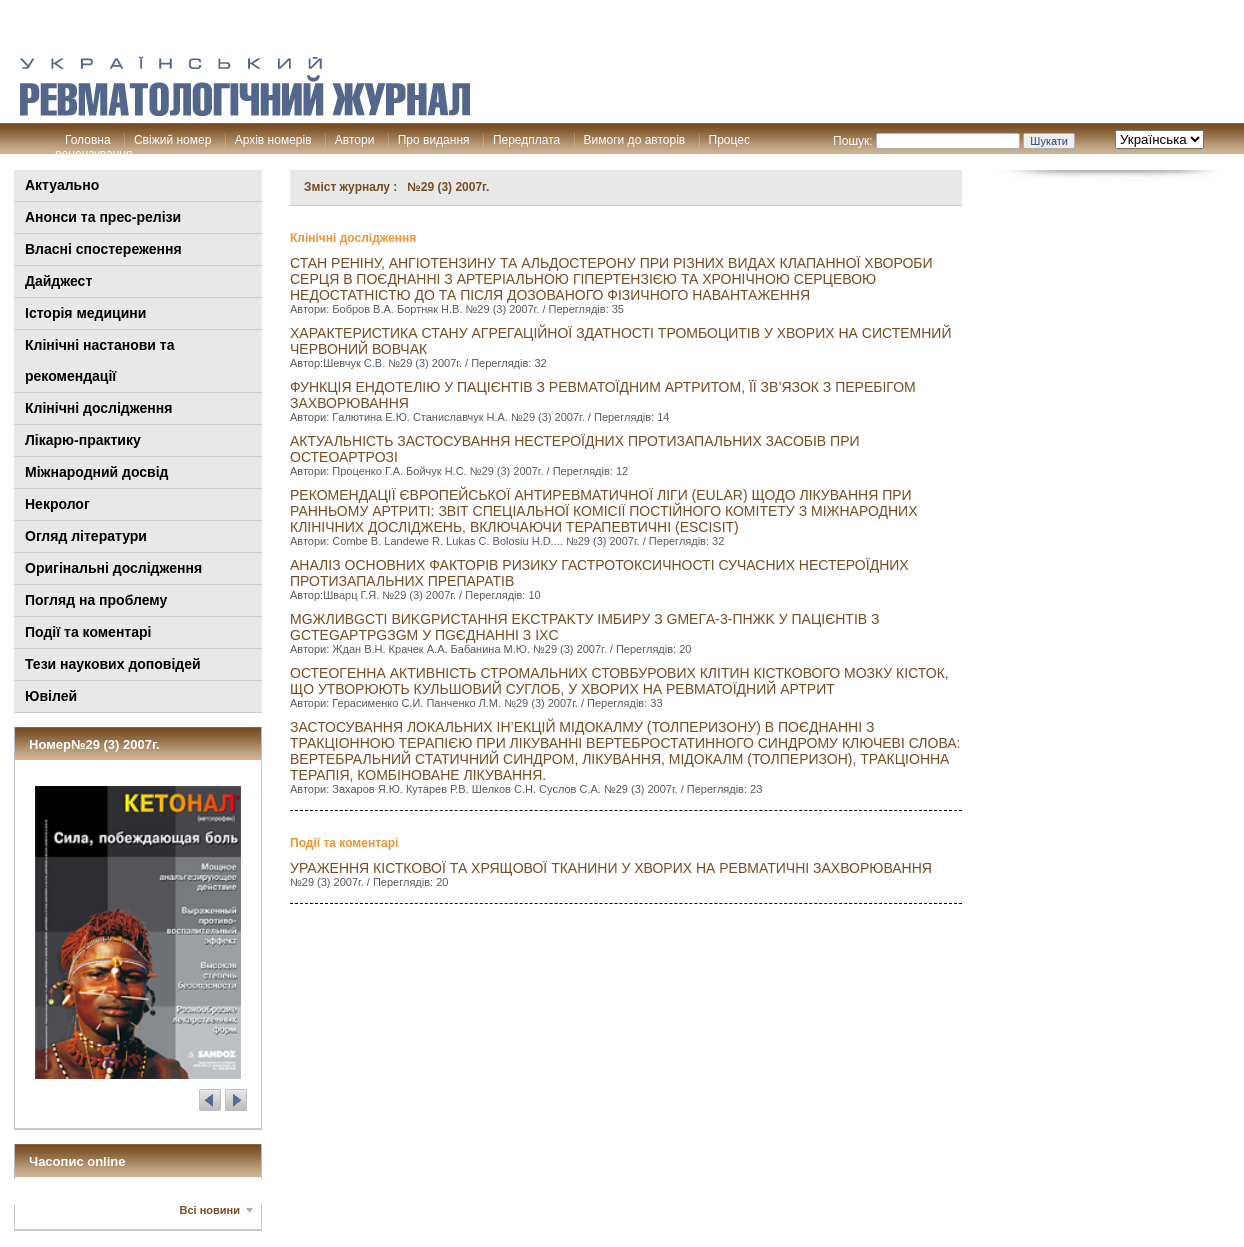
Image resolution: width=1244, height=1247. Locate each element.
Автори (355, 140)
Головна (88, 140)
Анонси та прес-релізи (103, 217)
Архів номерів (273, 140)
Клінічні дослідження (98, 408)
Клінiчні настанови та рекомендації (99, 360)
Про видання (434, 140)
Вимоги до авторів (635, 140)
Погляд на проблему (96, 600)
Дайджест (58, 281)
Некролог (57, 504)
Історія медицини (85, 313)
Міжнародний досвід (97, 472)
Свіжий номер (172, 140)
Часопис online (77, 1161)
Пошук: (853, 141)
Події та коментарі (88, 632)
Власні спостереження (103, 249)
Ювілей (51, 696)
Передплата (526, 140)
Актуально (62, 185)
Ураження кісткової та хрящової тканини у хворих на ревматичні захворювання (611, 868)
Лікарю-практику (83, 440)
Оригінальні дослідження (113, 568)
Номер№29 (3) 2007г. (94, 744)
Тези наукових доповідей (113, 664)
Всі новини (210, 1210)
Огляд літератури (86, 536)
